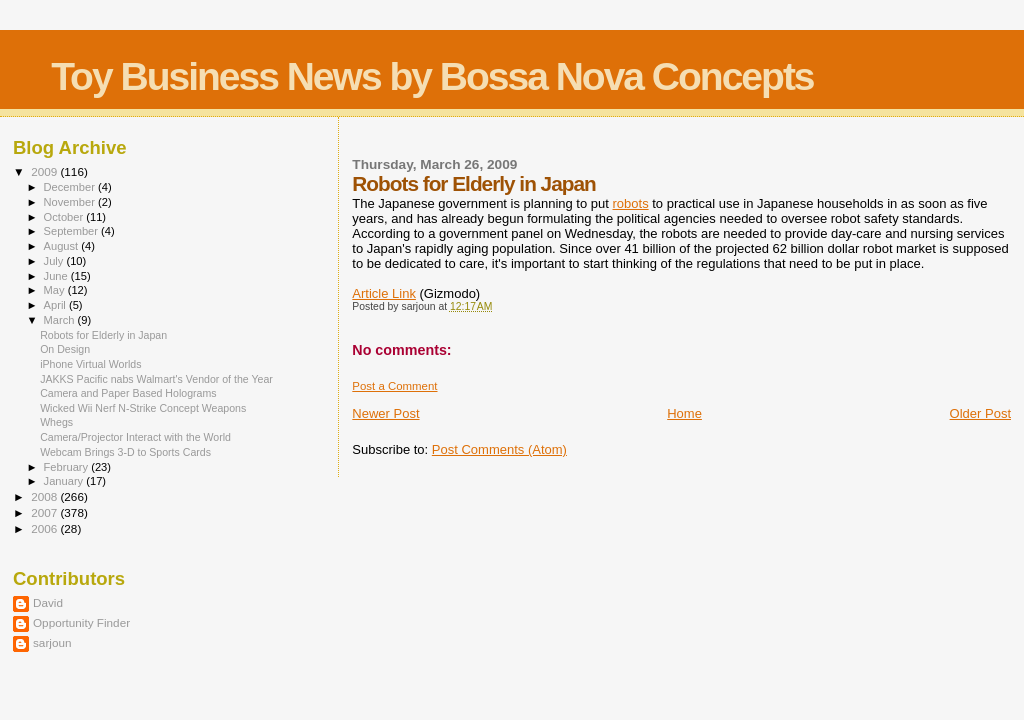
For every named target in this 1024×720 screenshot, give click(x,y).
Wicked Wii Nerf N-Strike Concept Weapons (143, 408)
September (73, 231)
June (57, 276)
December (71, 187)
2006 (45, 528)
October (65, 217)
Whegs (56, 422)
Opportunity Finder (81, 622)
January (65, 481)
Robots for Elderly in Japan (103, 335)
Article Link (384, 293)
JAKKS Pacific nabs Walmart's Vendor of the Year (156, 379)
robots (631, 203)
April (56, 305)
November (71, 202)
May (56, 290)
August (63, 246)
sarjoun (52, 642)
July (55, 261)
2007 (45, 512)
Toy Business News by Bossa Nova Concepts (432, 76)
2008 (45, 496)
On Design (65, 349)
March (61, 320)
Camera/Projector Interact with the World (135, 437)
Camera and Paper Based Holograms (128, 393)
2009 (45, 171)
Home (684, 413)
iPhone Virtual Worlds (90, 364)
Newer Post (385, 413)
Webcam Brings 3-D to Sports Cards (125, 452)
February (68, 467)
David (48, 602)
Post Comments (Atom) (499, 449)
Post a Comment (394, 386)
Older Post (980, 413)
